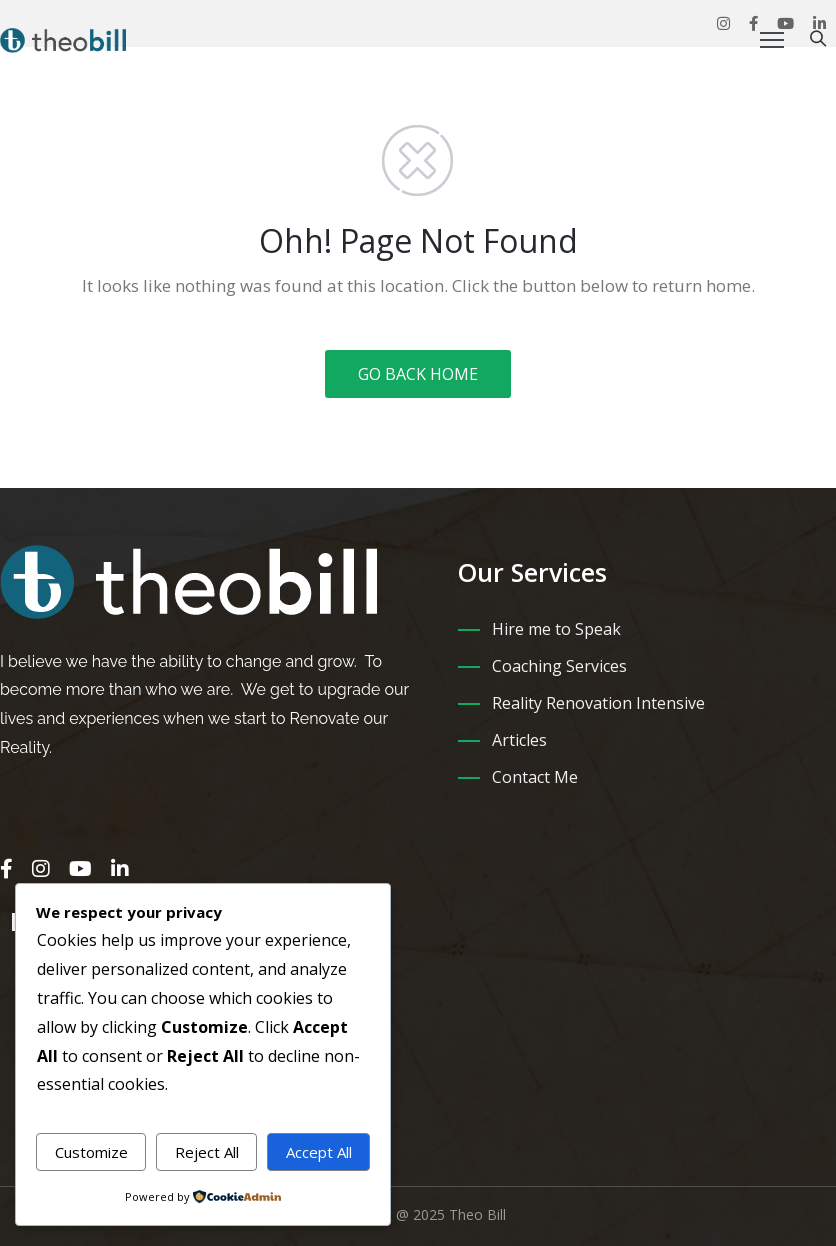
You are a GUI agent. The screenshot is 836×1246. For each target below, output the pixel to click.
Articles (519, 740)
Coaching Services (559, 666)
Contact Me (535, 777)
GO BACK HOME (418, 374)
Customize (91, 1152)
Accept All (319, 1152)
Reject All (207, 1152)
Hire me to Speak (556, 629)
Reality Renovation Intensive (598, 703)
